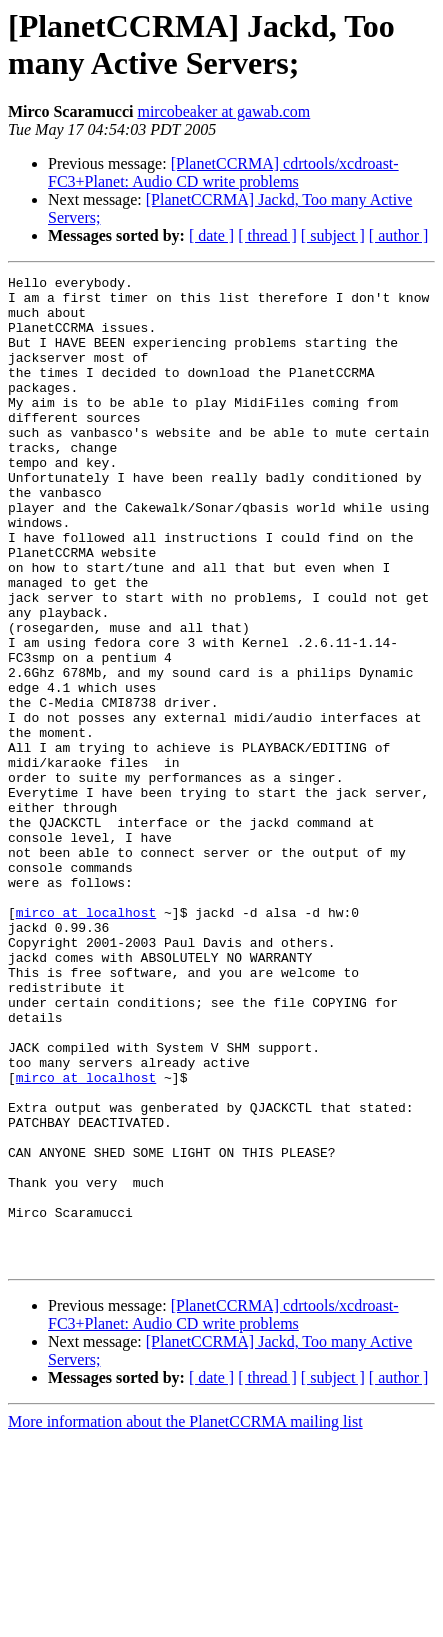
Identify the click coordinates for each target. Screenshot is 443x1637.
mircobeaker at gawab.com (223, 111)
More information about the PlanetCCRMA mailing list (185, 1619)
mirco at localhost (86, 1041)
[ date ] (211, 235)
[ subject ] (333, 235)
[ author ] (399, 235)
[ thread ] (267, 235)
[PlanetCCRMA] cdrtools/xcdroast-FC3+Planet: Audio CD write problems (223, 172)
